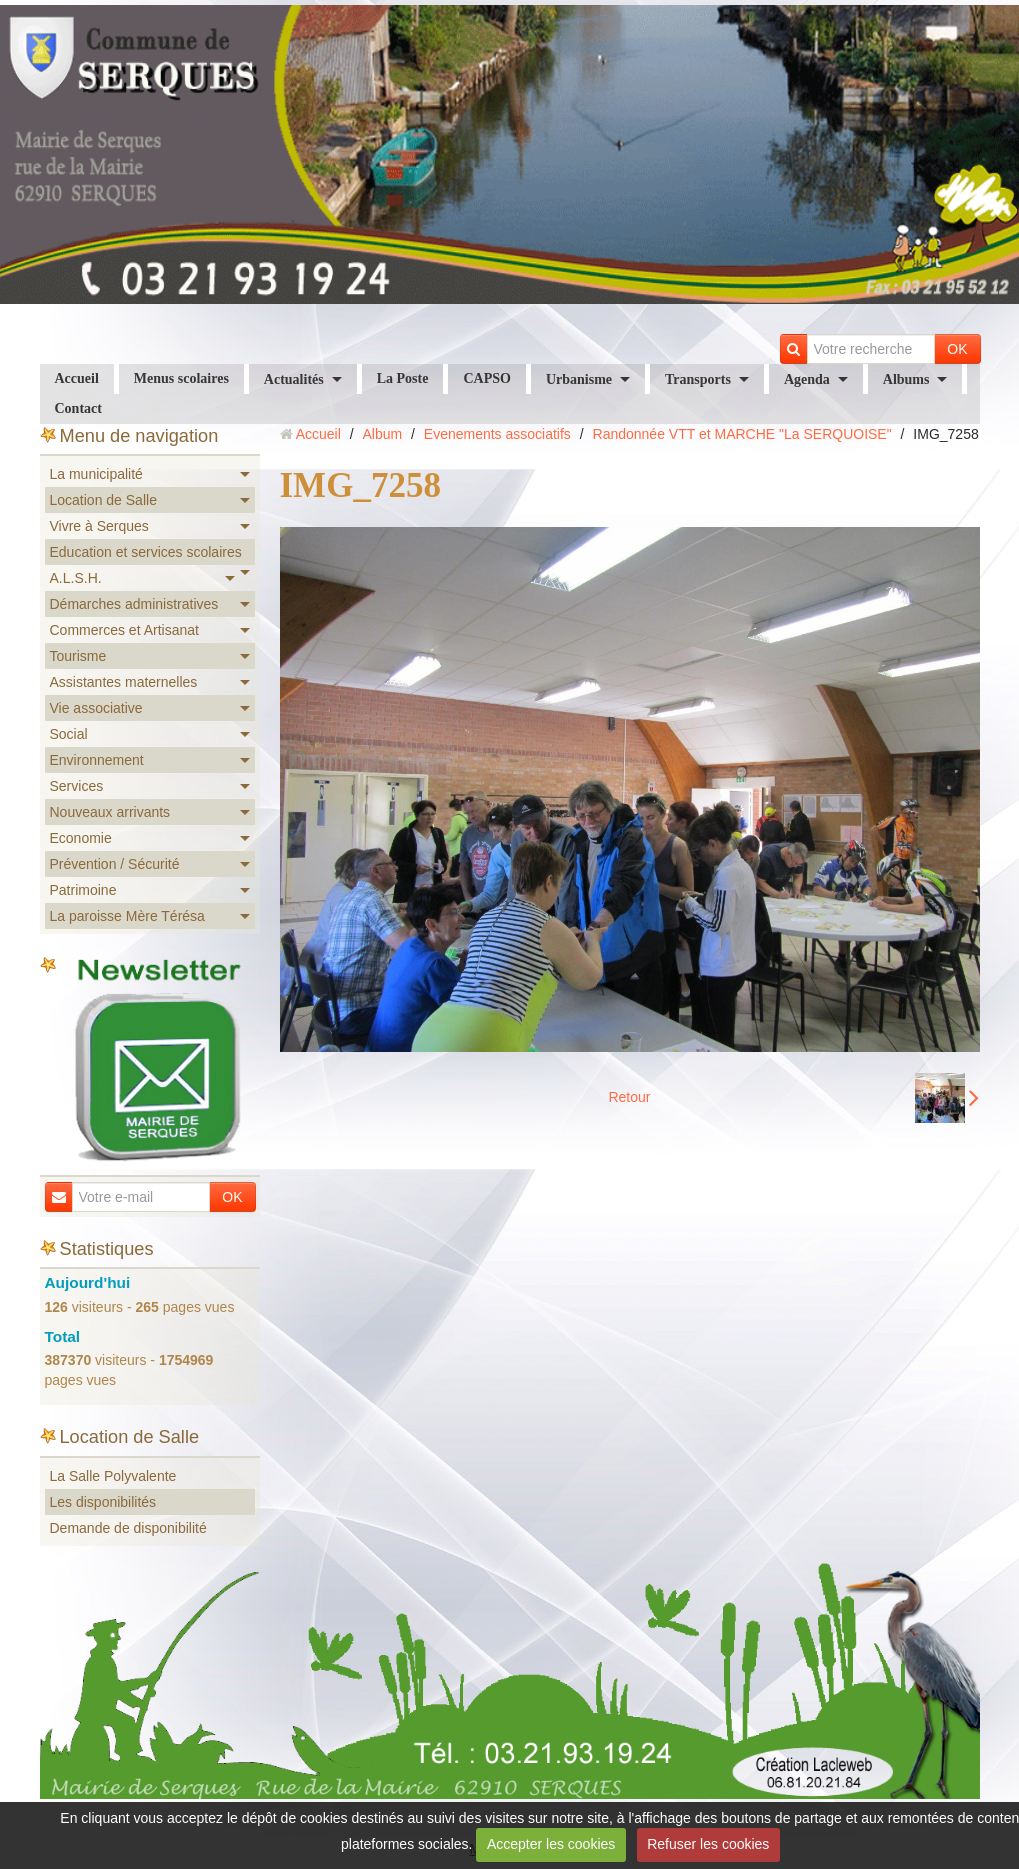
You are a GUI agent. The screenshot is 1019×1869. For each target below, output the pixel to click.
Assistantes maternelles (124, 682)
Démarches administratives (134, 604)
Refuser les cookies (708, 1844)
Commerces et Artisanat (124, 630)
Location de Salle (103, 500)
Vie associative (96, 708)
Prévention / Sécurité (115, 864)
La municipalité (96, 474)
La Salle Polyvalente (113, 1476)
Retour (629, 1097)
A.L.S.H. (76, 578)
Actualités (294, 379)
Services (77, 786)
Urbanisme (579, 379)
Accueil (77, 378)
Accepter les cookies (551, 1844)
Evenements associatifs (497, 434)
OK (957, 349)
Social (69, 734)
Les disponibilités (103, 1502)
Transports (698, 379)
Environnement (97, 760)
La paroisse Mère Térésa (127, 916)
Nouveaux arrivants (110, 812)
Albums (906, 379)
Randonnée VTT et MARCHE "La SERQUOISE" (742, 434)
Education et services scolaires (146, 552)
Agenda (807, 379)
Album (382, 434)
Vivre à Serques (99, 526)
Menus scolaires (181, 378)
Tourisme (78, 656)
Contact (78, 408)
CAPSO (486, 378)
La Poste (403, 378)
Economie (81, 838)
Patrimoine (83, 890)
